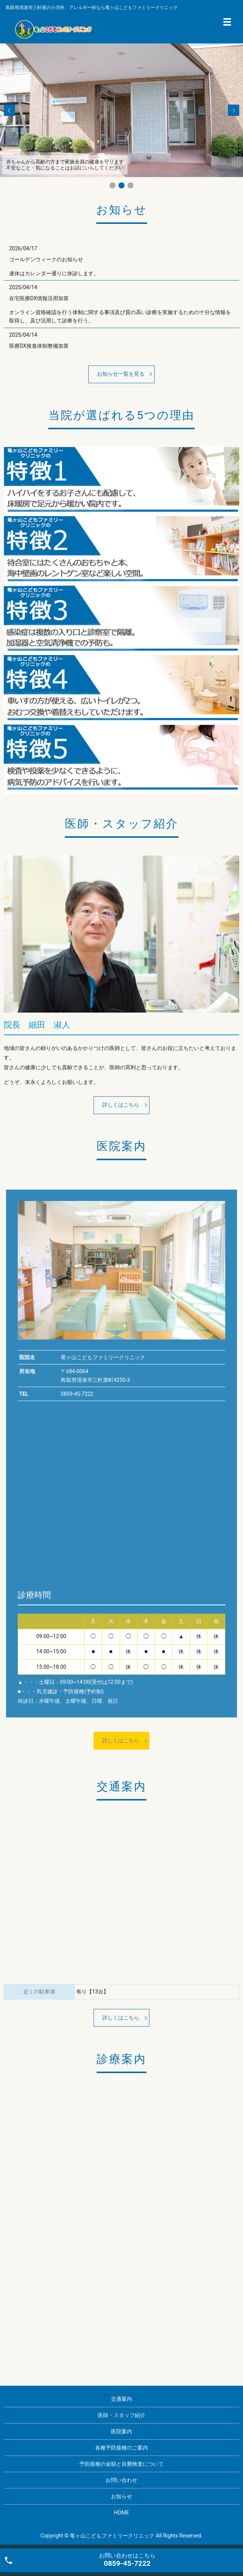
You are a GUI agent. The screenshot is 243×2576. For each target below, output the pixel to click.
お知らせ (121, 2496)
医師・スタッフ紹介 (121, 2415)
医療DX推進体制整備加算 (39, 346)
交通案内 (121, 2399)
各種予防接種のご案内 (121, 2448)
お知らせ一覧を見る (121, 374)
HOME (121, 2513)
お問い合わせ (121, 2480)
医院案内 (121, 2431)
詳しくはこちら (120, 1105)
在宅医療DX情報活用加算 (39, 298)
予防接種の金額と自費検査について (121, 2464)
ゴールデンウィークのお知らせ (46, 259)
